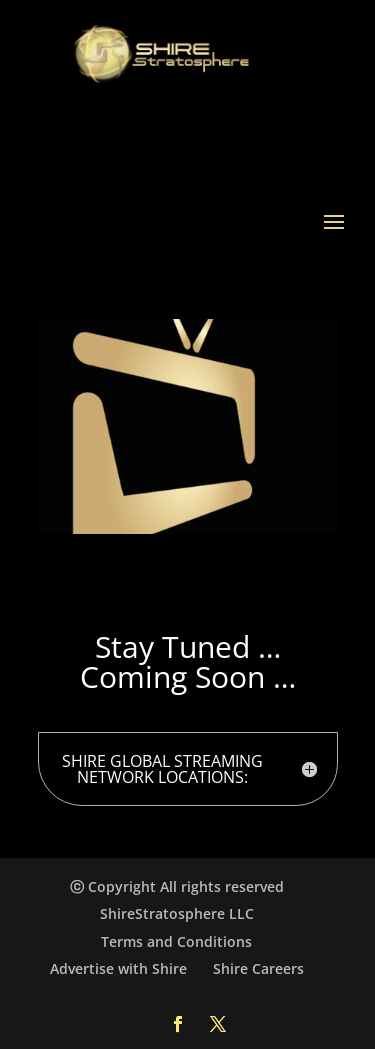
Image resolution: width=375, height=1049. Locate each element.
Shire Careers (258, 968)
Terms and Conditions (176, 941)
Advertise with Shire (118, 968)
